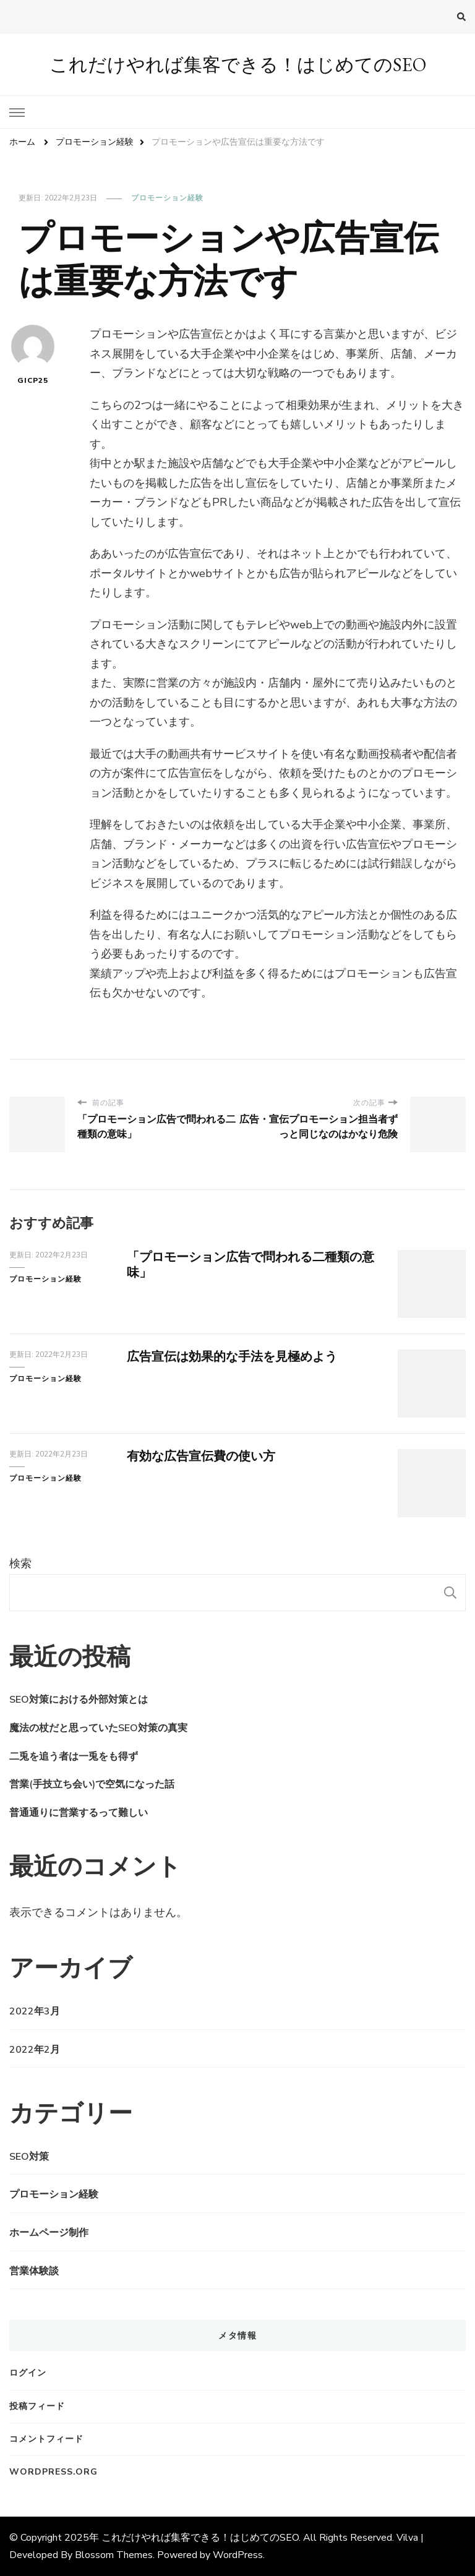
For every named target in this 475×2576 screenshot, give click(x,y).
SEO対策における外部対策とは (78, 1699)
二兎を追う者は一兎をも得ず (73, 1756)
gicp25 (32, 355)
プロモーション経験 (167, 198)
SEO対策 (29, 2156)
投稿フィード (37, 2406)
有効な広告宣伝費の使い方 (201, 1456)
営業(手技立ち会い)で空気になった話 (91, 1784)
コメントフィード (46, 2439)
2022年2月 (34, 2049)
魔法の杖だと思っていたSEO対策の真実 (98, 1728)
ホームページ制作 (48, 2233)
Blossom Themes (114, 2555)
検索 (20, 1563)
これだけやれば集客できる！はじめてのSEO (237, 65)
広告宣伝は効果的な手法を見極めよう (232, 1356)
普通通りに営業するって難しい (78, 1813)
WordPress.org (53, 2472)
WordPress (238, 2555)
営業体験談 (34, 2271)
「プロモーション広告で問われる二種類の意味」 (250, 1265)
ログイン (27, 2373)
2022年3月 (34, 2011)
